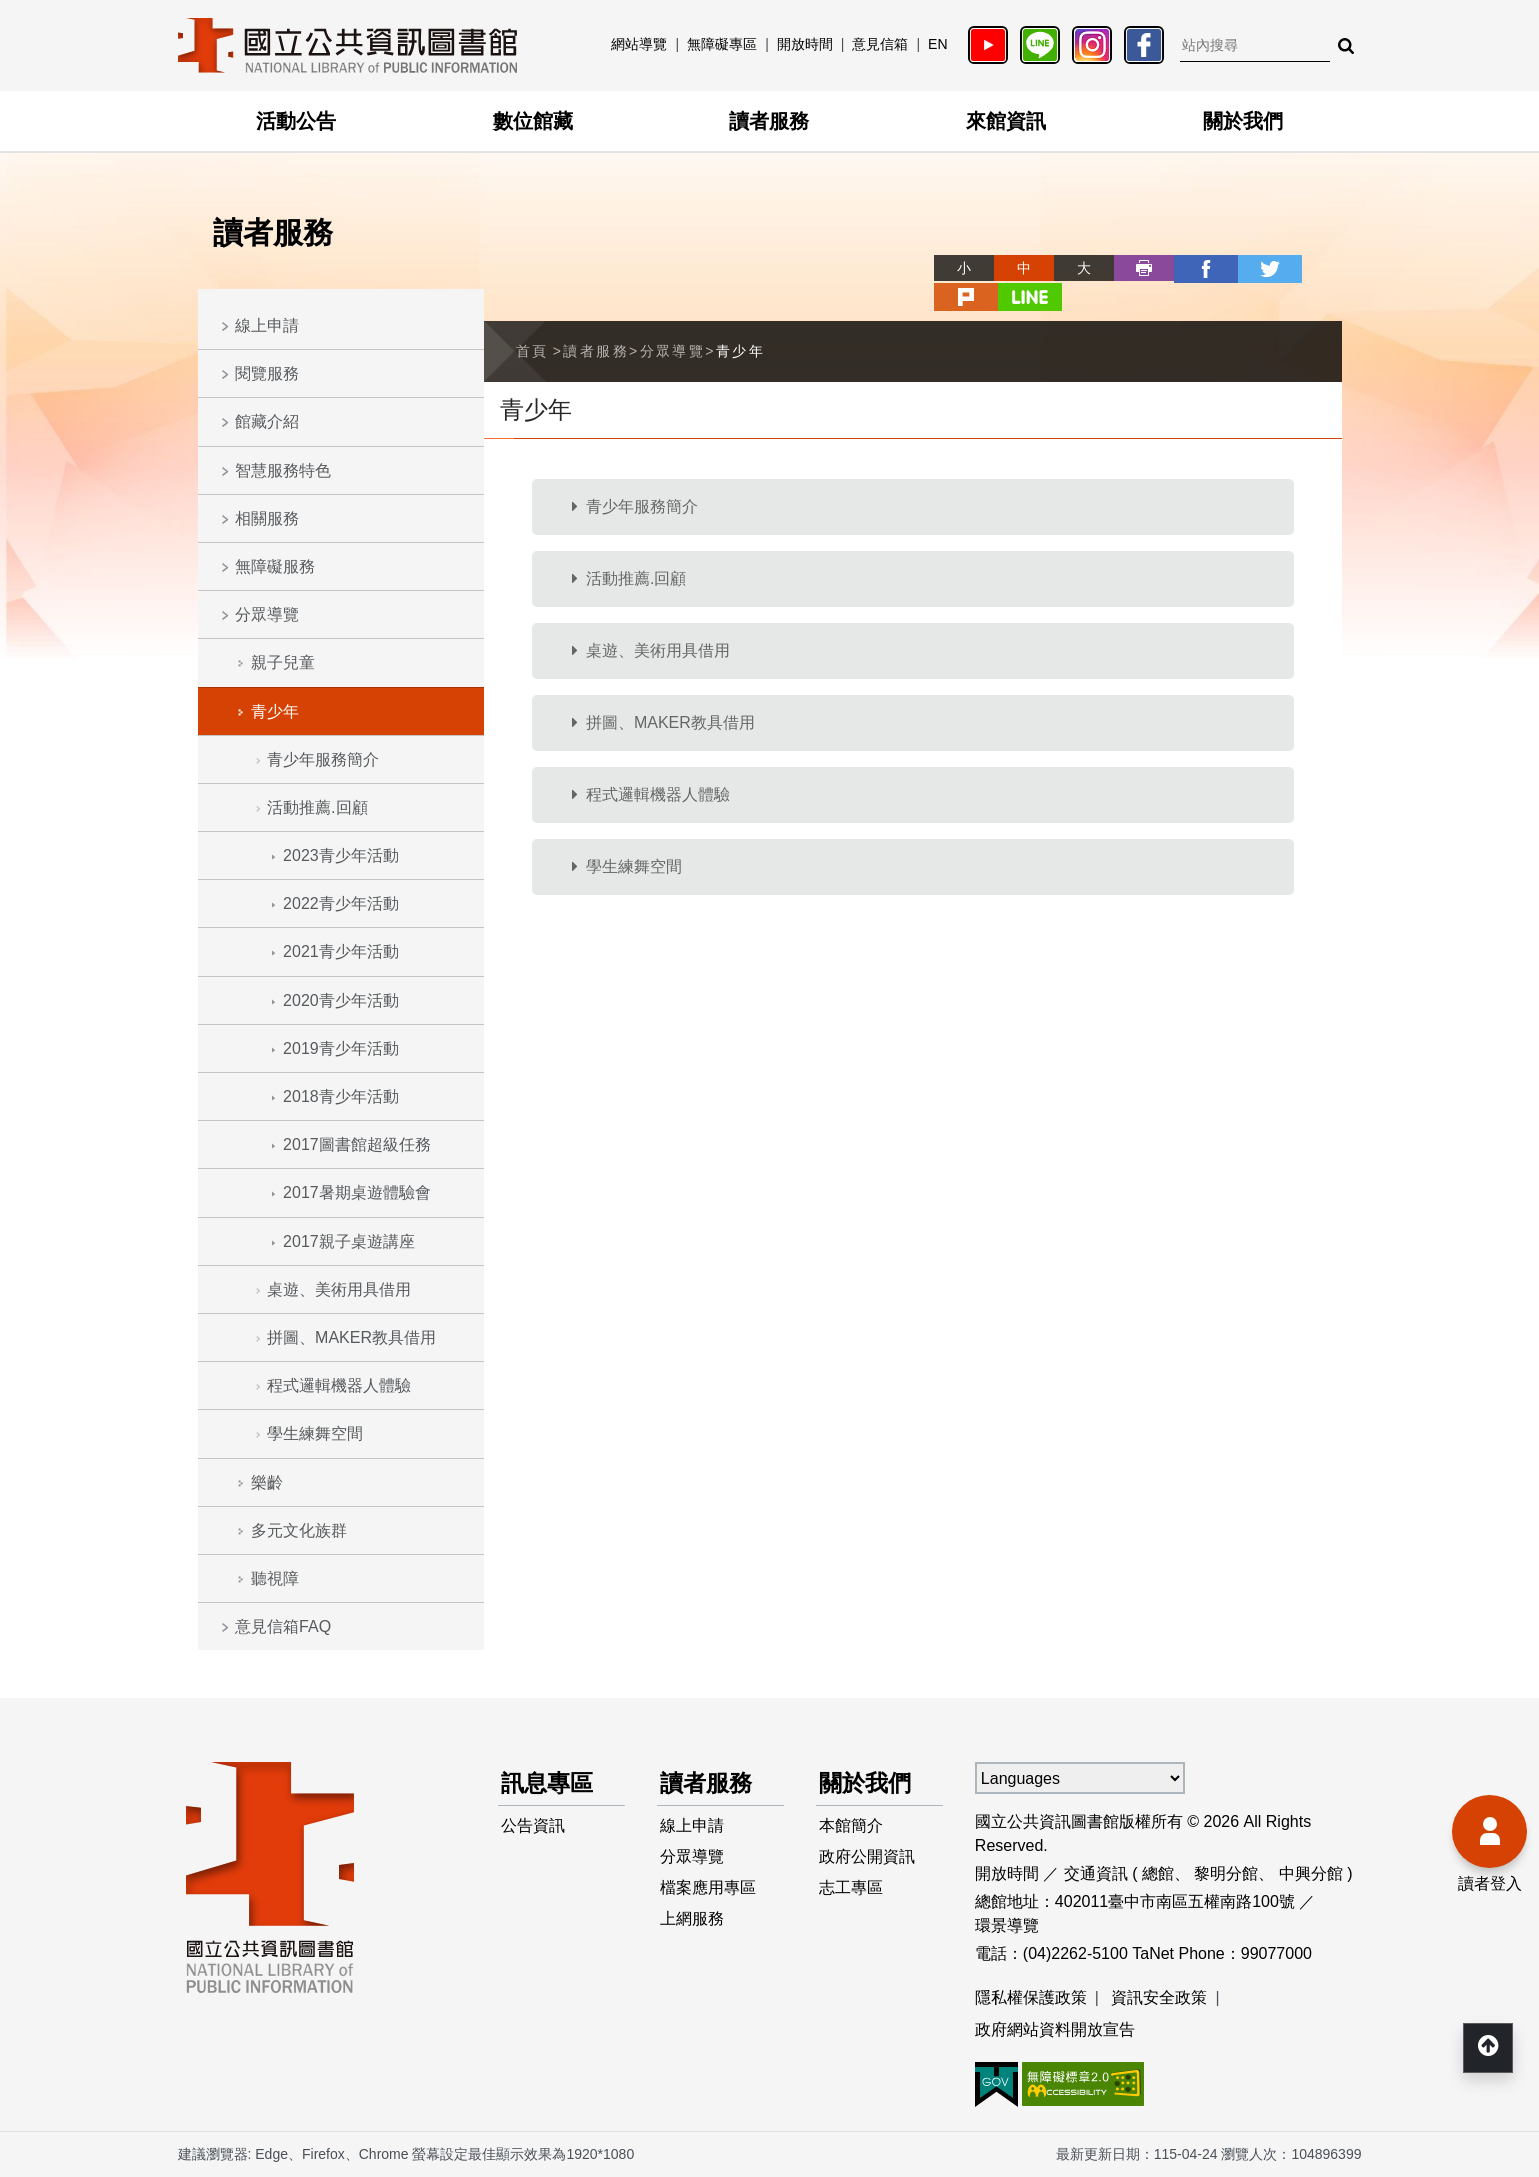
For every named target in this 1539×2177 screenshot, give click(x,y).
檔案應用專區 (709, 1890)
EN (937, 44)
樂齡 (267, 1482)
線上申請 (267, 325)
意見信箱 (880, 44)
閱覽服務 (267, 373)
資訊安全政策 (1159, 1997)
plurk (1252, 268)
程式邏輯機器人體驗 (339, 1385)
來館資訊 (1006, 121)
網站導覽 (639, 44)
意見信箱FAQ (283, 1626)
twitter (1192, 268)
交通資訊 (1096, 1873)
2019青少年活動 (341, 1048)
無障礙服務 (275, 566)
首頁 (532, 321)
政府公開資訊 (868, 1858)
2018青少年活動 (341, 1096)
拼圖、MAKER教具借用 (351, 1337)
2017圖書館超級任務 (357, 1144)
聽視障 (275, 1578)
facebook (1132, 268)
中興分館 (1311, 1873)
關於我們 (1243, 121)
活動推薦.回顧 (317, 807)
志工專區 (852, 1890)
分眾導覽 (267, 614)
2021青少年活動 (341, 951)
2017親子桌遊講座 (349, 1241)
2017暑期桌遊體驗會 (357, 1192)
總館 (1158, 1873)
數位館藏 (533, 121)
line (1312, 268)
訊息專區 (550, 1783)
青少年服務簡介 (323, 759)
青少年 (275, 711)
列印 (1072, 268)
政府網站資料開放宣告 (1055, 2029)
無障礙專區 (722, 44)
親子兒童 (283, 662)
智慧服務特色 (283, 470)
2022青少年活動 (341, 903)
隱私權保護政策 (1031, 1997)
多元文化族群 (299, 1530)
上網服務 (693, 1922)
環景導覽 (1007, 1925)
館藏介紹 (267, 421)
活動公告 (296, 121)
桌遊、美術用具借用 (339, 1289)
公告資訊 (534, 1826)
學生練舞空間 (315, 1433)
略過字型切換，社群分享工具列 (870, 249)
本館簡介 (852, 1826)
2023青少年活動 (341, 855)
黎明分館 (1226, 1873)
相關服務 (267, 518)
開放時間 (805, 44)
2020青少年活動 (341, 1000)
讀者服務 (769, 121)
